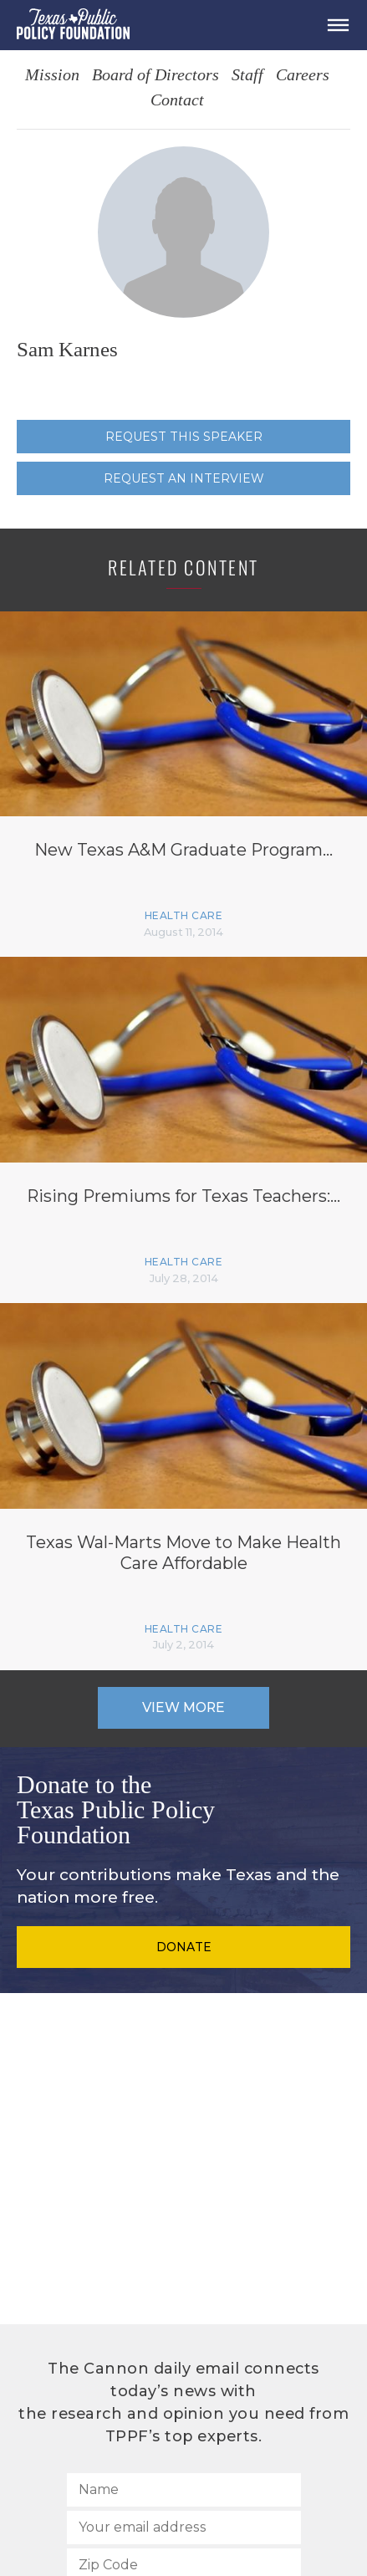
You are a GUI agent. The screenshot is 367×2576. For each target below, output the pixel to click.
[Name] (184, 2490)
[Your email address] (184, 2527)
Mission (52, 75)
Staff (247, 75)
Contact (177, 101)
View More (183, 1707)
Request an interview (184, 478)
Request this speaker (184, 436)
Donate (184, 1947)
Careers (302, 75)
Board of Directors (155, 75)
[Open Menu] (338, 25)
